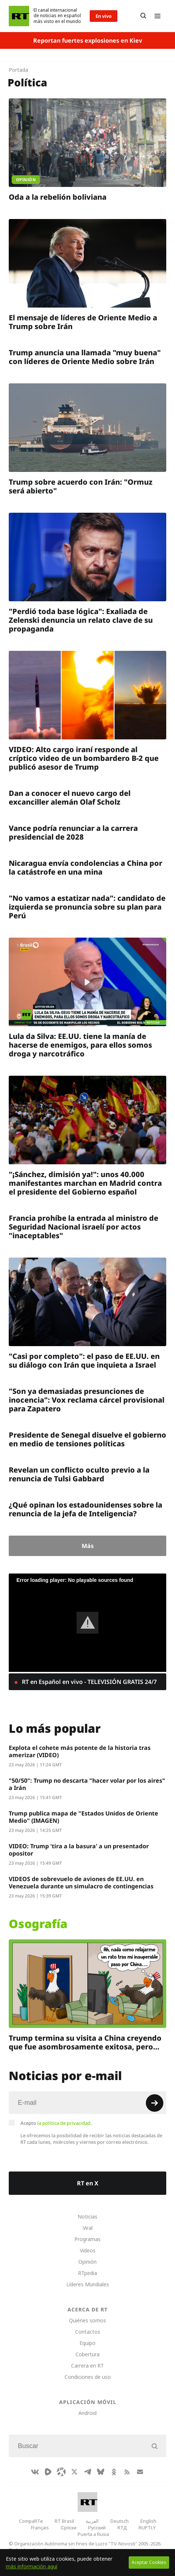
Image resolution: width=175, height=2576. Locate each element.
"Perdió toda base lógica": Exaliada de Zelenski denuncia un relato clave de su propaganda (81, 620)
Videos (88, 2250)
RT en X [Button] (87, 2183)
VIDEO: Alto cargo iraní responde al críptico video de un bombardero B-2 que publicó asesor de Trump (84, 758)
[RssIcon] (127, 2472)
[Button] (143, 16)
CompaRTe (31, 2521)
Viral (88, 2228)
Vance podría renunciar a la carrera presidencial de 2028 (73, 832)
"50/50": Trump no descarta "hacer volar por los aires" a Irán (87, 1784)
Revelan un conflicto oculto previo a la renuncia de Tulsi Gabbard (79, 1474)
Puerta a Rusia (93, 2534)
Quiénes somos (87, 2320)
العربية (92, 2521)
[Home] (19, 16)
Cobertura (87, 2354)
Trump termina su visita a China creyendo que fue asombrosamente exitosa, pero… (85, 2042)
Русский (97, 2527)
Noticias (87, 2216)
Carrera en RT (87, 2365)
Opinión (87, 2262)
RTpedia (87, 2273)
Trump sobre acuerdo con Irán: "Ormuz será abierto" (80, 486)
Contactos (87, 2331)
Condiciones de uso (88, 2377)
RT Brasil (64, 2521)
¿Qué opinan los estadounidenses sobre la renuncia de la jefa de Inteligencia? (85, 1509)
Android (87, 2413)
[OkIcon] (114, 2472)
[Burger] (157, 16)
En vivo (104, 16)
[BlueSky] (100, 2472)
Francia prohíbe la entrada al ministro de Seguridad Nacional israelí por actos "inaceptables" (83, 1226)
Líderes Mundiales (87, 2284)
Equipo (87, 2343)
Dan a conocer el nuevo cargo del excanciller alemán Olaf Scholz (70, 797)
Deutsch (119, 2521)
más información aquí (31, 2566)
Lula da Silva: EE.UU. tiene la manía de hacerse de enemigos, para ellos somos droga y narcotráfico (80, 1045)
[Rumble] (48, 2472)
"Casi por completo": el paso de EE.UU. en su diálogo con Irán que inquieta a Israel (84, 1360)
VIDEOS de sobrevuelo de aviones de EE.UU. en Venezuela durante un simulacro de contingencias (81, 1882)
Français (40, 2527)
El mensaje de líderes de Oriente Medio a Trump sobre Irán (83, 322)
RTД (122, 2527)
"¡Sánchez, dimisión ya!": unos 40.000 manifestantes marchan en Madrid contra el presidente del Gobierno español (85, 1183)
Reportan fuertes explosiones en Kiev (87, 40)
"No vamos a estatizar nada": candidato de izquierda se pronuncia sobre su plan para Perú (87, 906)
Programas (87, 2239)
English (148, 2521)
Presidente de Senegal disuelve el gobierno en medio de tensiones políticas (87, 1439)
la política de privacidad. (64, 2123)
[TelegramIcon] (87, 2472)
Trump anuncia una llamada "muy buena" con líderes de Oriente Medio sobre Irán (85, 357)
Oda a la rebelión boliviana (57, 197)
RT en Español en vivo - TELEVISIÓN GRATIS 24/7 (88, 1682)
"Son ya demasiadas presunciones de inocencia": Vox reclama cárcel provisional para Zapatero (86, 1400)
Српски (68, 2527)
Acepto (56, 2123)
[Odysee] (61, 2472)
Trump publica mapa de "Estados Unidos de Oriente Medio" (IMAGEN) (83, 1817)
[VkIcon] (35, 2472)
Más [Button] (88, 1546)
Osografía (38, 1924)
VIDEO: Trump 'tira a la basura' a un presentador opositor (79, 1849)
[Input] (87, 2102)
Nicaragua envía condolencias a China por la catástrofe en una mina (85, 867)
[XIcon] (74, 2472)
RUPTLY (147, 2527)
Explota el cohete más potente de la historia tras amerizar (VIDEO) (80, 1751)
